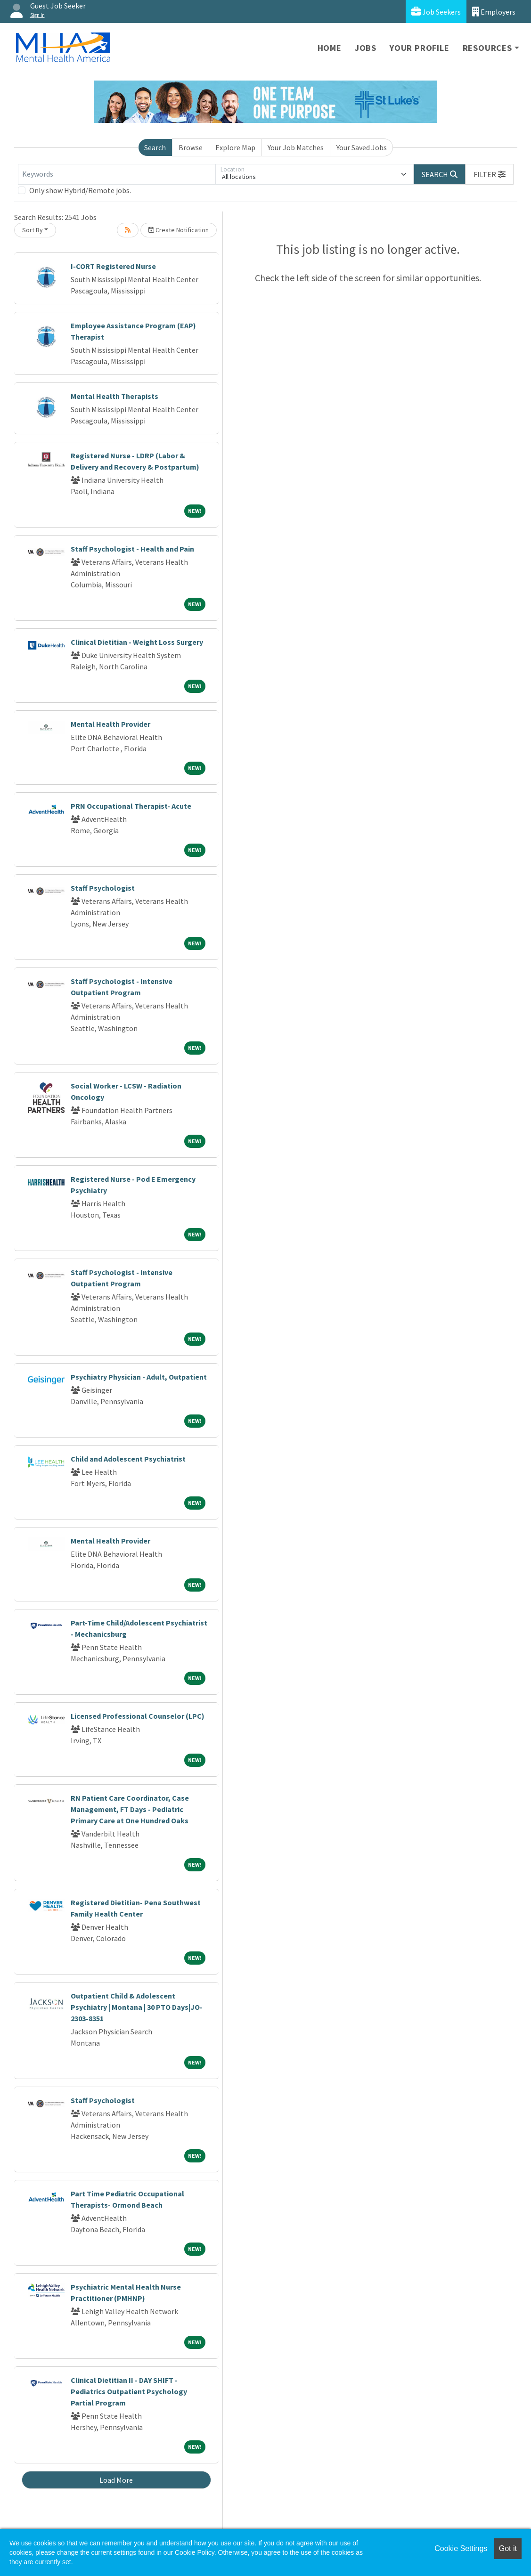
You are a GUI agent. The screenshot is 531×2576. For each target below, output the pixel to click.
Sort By (32, 230)
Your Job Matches (296, 147)
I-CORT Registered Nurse (113, 266)
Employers (493, 11)
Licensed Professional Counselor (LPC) (137, 1716)
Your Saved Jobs (361, 147)
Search (155, 147)
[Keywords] (117, 174)
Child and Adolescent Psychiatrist (128, 1458)
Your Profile (419, 47)
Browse (191, 147)
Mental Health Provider (110, 724)
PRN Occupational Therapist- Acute (131, 806)
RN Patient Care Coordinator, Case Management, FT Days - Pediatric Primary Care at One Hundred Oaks (130, 1809)
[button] (490, 174)
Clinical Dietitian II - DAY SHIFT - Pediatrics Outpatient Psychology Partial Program (129, 2391)
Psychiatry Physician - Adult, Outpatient (139, 1376)
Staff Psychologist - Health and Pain (132, 548)
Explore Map (235, 147)
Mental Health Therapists (114, 396)
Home (330, 47)
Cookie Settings (460, 2548)
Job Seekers (436, 11)
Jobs (365, 47)
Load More (116, 2480)
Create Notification (178, 230)
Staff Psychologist (103, 888)
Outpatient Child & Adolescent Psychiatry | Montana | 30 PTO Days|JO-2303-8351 (137, 2007)
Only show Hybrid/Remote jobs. (80, 190)
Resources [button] (487, 47)
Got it (508, 2548)
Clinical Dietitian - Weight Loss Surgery (137, 642)
